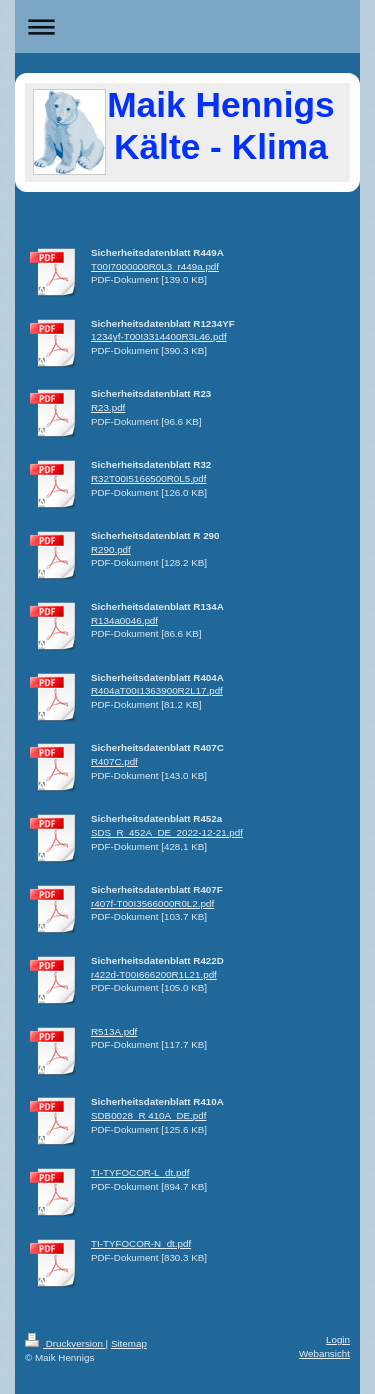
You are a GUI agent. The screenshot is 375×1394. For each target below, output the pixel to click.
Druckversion (65, 1343)
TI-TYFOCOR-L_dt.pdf (140, 1172)
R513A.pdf (114, 1031)
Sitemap (129, 1343)
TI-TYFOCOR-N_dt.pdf (141, 1243)
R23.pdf (108, 407)
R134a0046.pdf (124, 620)
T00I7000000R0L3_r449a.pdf (155, 266)
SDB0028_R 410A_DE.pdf (148, 1115)
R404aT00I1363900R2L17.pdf (157, 690)
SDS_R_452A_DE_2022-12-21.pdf (167, 832)
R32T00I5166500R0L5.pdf (148, 478)
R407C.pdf (114, 761)
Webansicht (324, 1353)
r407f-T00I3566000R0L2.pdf (152, 903)
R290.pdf (111, 549)
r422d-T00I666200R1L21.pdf (154, 974)
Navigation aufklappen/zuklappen (187, 26)
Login (338, 1339)
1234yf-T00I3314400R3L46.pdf (159, 336)
